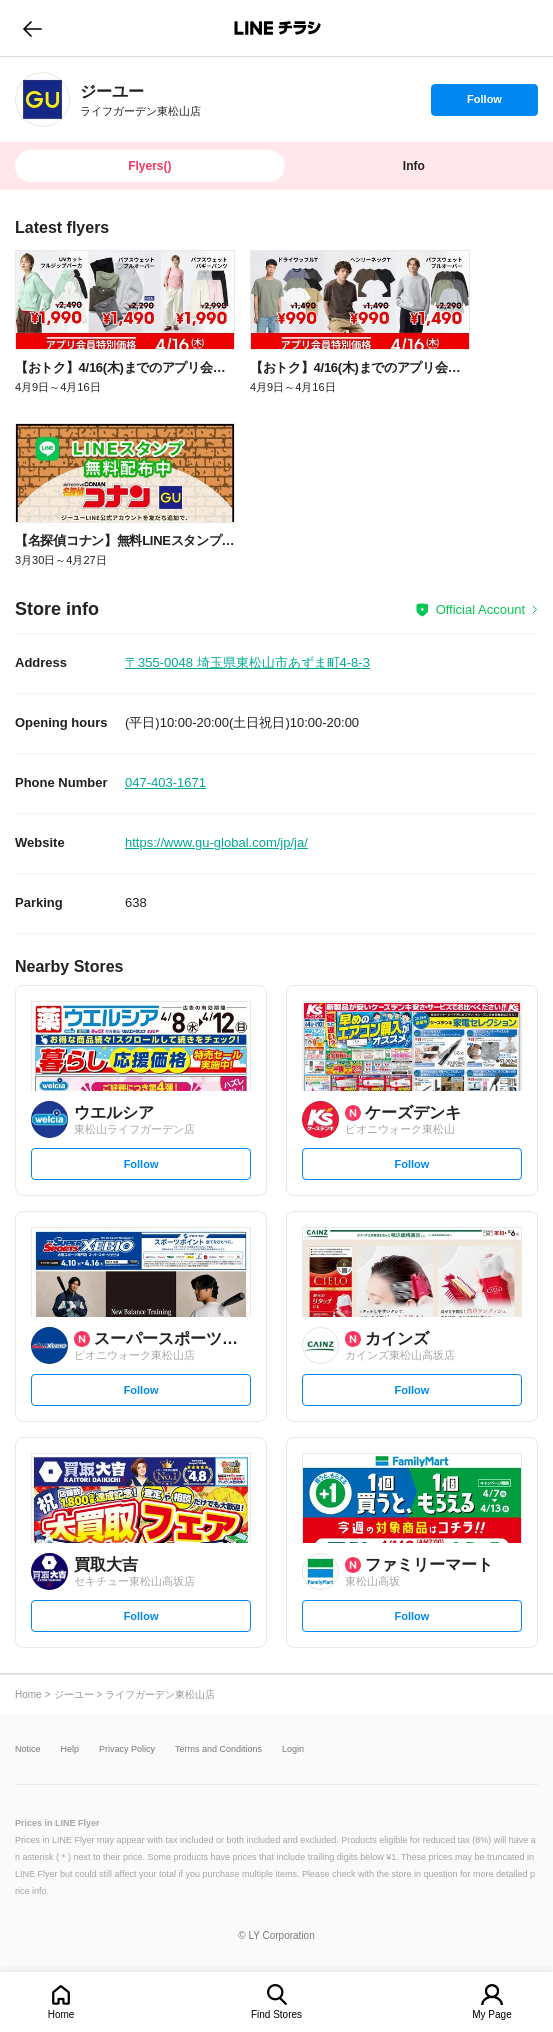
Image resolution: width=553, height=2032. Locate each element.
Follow (484, 104)
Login (293, 1749)
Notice (28, 1749)
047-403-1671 (165, 782)
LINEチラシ (278, 28)
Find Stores (276, 2014)
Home (61, 2014)
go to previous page (32, 28)
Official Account (480, 609)
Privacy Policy (127, 1749)
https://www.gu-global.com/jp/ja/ (216, 842)
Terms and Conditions (218, 1749)
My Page (491, 2014)
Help (70, 1749)
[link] (42, 99)
